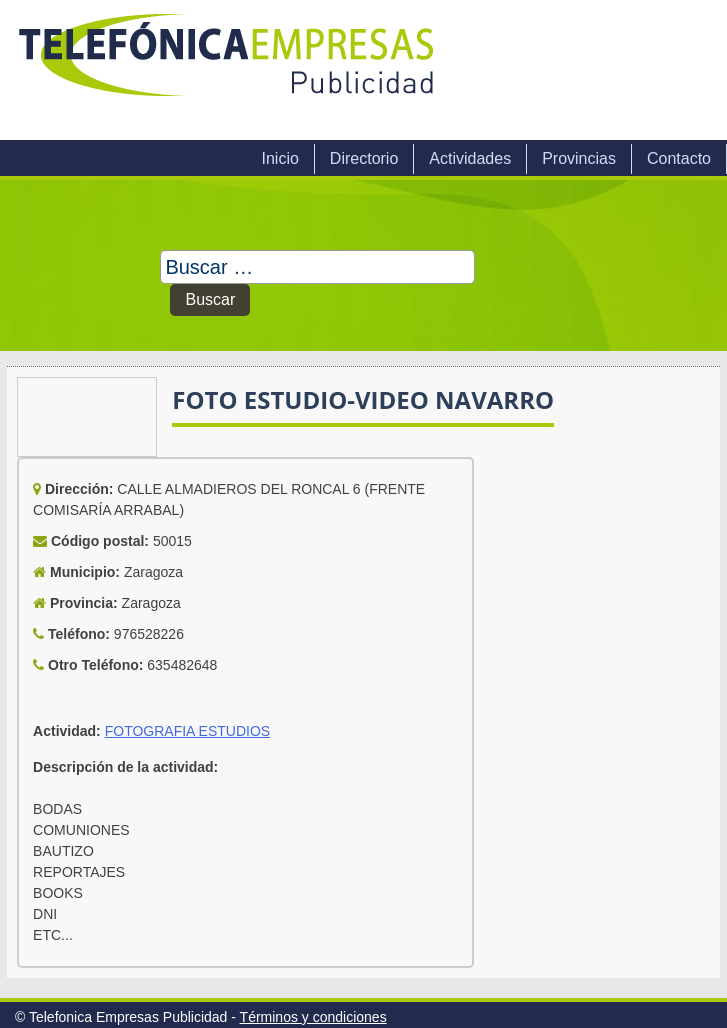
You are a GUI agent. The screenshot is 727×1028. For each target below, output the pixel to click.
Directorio (364, 158)
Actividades (470, 158)
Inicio (279, 158)
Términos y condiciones (313, 1017)
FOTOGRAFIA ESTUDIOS (187, 731)
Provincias (579, 158)
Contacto (679, 158)
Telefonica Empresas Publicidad (228, 70)
